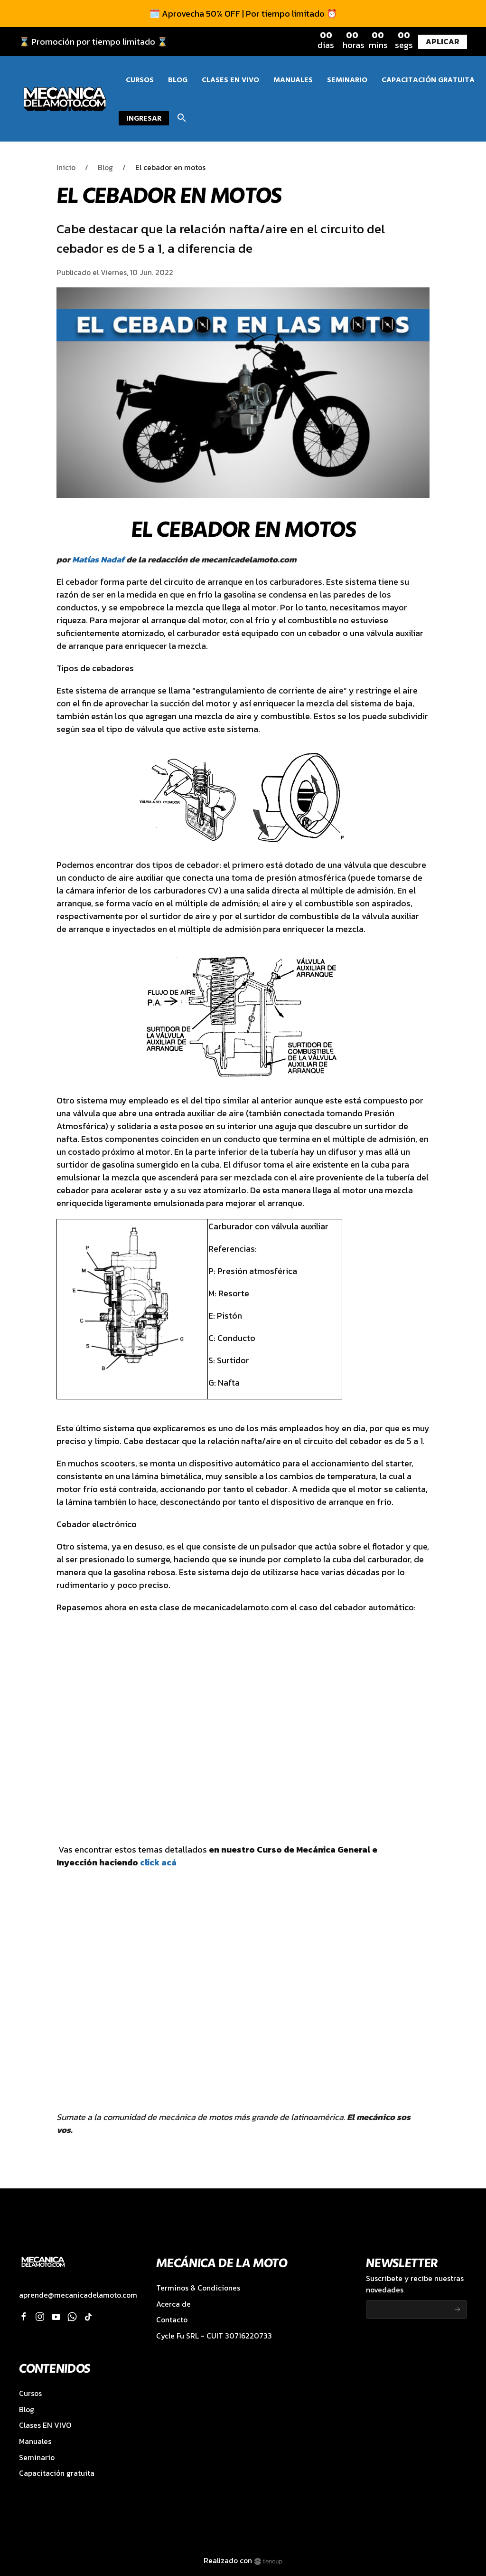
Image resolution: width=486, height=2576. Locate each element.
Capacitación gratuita (56, 2473)
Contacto (171, 2319)
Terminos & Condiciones (198, 2287)
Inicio (65, 167)
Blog (105, 167)
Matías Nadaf (98, 559)
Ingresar (143, 118)
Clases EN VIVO (45, 2425)
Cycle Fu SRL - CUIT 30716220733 (214, 2335)
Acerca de (173, 2304)
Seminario (37, 2457)
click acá (158, 1862)
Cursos (30, 2393)
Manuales (35, 2441)
